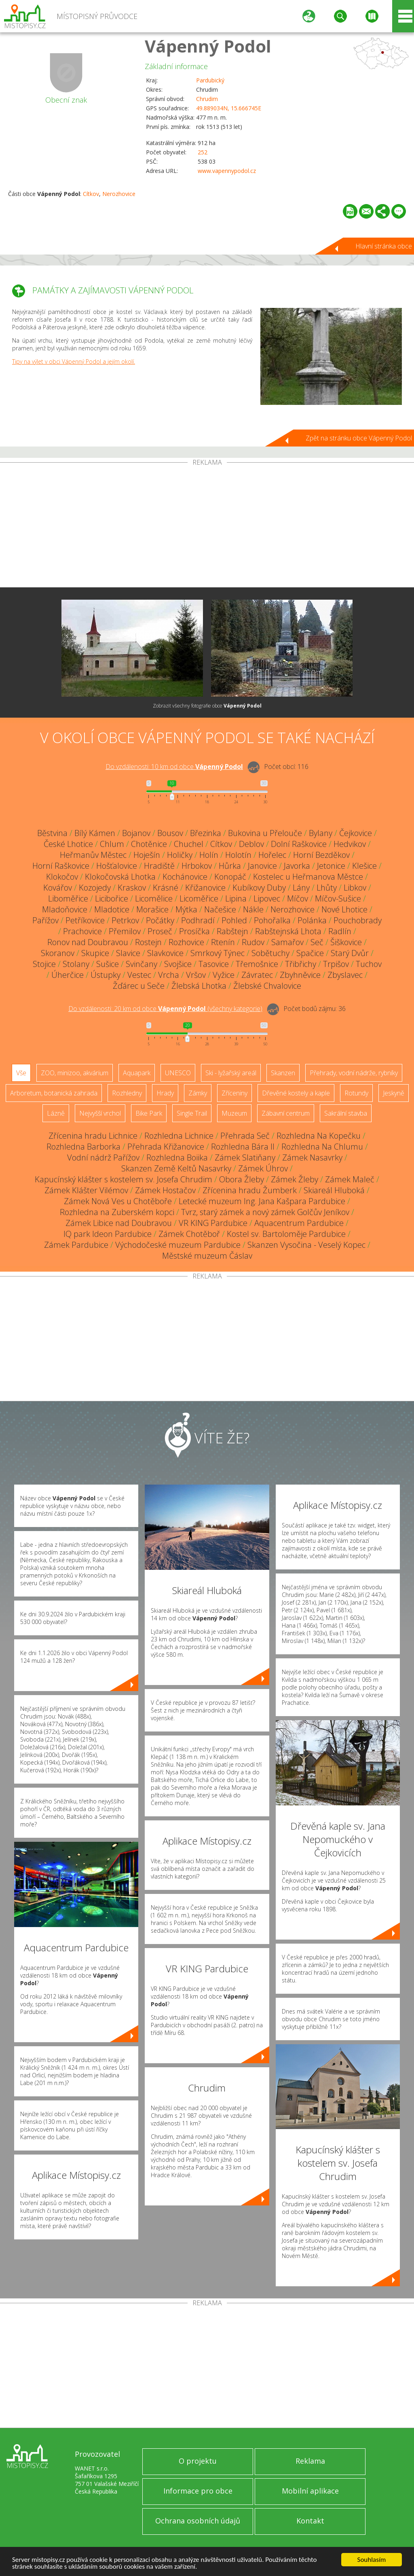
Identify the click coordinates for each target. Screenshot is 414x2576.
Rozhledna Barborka (83, 1146)
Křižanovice (205, 887)
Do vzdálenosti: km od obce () (165, 1008)
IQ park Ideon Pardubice (107, 1233)
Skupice (95, 953)
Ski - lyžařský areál (230, 1072)
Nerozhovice (118, 194)
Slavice (128, 953)
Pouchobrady (358, 920)
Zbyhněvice (300, 974)
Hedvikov (350, 843)
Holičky (179, 854)
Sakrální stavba (345, 1113)
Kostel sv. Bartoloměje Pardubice (286, 1233)
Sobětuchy (270, 953)
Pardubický (210, 80)
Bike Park (148, 1113)
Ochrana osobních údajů (197, 2520)
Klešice (364, 865)
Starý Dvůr (350, 953)
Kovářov (57, 887)
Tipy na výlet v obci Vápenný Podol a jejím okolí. (73, 361)
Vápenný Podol (208, 45)
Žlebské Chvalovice (267, 985)
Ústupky (105, 974)
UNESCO (178, 1072)
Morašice (152, 909)
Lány (301, 887)
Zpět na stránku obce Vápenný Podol (359, 438)
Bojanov (136, 833)
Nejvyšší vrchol (100, 1113)
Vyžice (223, 974)
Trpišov (336, 963)
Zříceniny (234, 1093)
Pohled (234, 920)
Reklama (310, 2461)
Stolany (76, 963)
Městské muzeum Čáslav (207, 1255)
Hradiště (159, 865)
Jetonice (331, 865)
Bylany (320, 833)
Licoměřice (199, 898)
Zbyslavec (345, 974)
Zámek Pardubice (76, 1244)
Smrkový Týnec (217, 953)
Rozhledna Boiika (177, 1157)
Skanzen (283, 1072)
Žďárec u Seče (139, 985)
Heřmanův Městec (93, 854)
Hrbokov (197, 865)
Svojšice (178, 963)
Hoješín (146, 854)
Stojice (44, 963)
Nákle (253, 909)
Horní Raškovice (60, 865)
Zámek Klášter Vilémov (86, 1190)
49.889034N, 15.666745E (228, 108)
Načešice (220, 909)
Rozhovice (186, 942)
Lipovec (266, 898)
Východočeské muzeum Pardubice (178, 1244)
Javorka (297, 865)
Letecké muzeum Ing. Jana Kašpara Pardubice (262, 1201)
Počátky (160, 920)
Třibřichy (300, 963)
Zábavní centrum (286, 1113)
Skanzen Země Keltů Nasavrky (176, 1168)
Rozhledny (127, 1093)
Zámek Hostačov (165, 1190)
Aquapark (136, 1072)
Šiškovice (346, 942)
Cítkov (91, 194)
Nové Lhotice (344, 909)
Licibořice (111, 898)
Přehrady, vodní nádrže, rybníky (354, 1072)
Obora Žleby (241, 1179)
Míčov (297, 898)
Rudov (253, 942)
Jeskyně (393, 1093)
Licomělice (154, 898)
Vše (21, 1072)
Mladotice (111, 909)
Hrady (165, 1093)
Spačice (310, 953)
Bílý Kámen (94, 833)
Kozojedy (95, 887)
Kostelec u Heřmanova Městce (308, 876)
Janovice (262, 865)
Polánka (312, 920)
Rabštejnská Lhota (288, 931)
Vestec (139, 974)
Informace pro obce (197, 2491)
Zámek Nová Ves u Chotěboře (118, 1201)
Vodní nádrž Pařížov (103, 1157)
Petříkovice (85, 920)
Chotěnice (149, 843)
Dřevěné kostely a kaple (296, 1093)
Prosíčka (194, 931)
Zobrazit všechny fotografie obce (207, 705)
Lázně (56, 1113)
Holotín (238, 854)
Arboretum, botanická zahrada (53, 1093)
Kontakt (310, 2520)
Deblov (251, 843)
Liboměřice (68, 898)
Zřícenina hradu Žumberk (250, 1190)
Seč (316, 942)
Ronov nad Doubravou (87, 942)
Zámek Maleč (349, 1179)
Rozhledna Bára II (243, 1146)
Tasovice (214, 963)
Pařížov (45, 920)
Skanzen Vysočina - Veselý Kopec (306, 1244)
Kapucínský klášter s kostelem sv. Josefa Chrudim (123, 1179)
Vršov (196, 974)
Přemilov (125, 931)
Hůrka (230, 865)
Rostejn (148, 942)
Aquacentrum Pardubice (299, 1222)
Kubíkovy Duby (259, 887)
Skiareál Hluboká (334, 1190)
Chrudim (207, 99)
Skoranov (57, 953)
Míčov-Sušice (338, 898)
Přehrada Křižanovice (165, 1146)
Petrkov (125, 920)
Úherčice (67, 974)
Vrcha (168, 974)
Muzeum (234, 1113)
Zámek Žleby (294, 1179)
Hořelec (272, 854)
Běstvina (52, 833)
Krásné (165, 887)
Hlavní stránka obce (383, 246)
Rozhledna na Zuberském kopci (117, 1212)
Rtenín (223, 942)
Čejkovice (355, 833)
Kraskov (132, 887)
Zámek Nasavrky (312, 1157)
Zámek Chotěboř (189, 1233)
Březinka (205, 833)
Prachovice (82, 931)
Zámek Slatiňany (245, 1157)
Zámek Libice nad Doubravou (118, 1222)
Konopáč (230, 876)
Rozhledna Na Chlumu (322, 1146)
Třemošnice (257, 963)
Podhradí (198, 920)
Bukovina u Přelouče (265, 833)
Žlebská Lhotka (198, 985)
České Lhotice (68, 843)
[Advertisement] (207, 526)
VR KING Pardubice (213, 1222)
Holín (208, 854)
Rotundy (356, 1093)
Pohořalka (272, 920)
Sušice (107, 963)
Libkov (355, 887)
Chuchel (188, 843)
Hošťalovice (116, 865)
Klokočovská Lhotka (120, 876)
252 (202, 152)
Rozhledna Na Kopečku (319, 1135)
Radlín (339, 931)
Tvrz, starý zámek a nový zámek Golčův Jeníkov (265, 1212)
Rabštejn (232, 931)
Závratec (257, 974)
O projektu (198, 2461)
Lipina (236, 898)
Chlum (112, 843)
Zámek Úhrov (263, 1168)
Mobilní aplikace (310, 2491)
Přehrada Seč (245, 1135)
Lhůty (327, 887)
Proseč (160, 931)
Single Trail (192, 1113)
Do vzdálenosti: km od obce (174, 766)
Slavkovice (165, 953)
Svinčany (141, 963)
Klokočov (62, 876)
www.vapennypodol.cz (227, 171)
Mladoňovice (64, 909)
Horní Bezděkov (321, 854)
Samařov (287, 942)
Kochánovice (185, 876)
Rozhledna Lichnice (178, 1135)
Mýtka (186, 909)
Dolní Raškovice (299, 843)
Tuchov (369, 963)
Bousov (170, 833)
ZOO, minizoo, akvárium (74, 1072)
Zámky (197, 1093)
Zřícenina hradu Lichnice (93, 1135)
